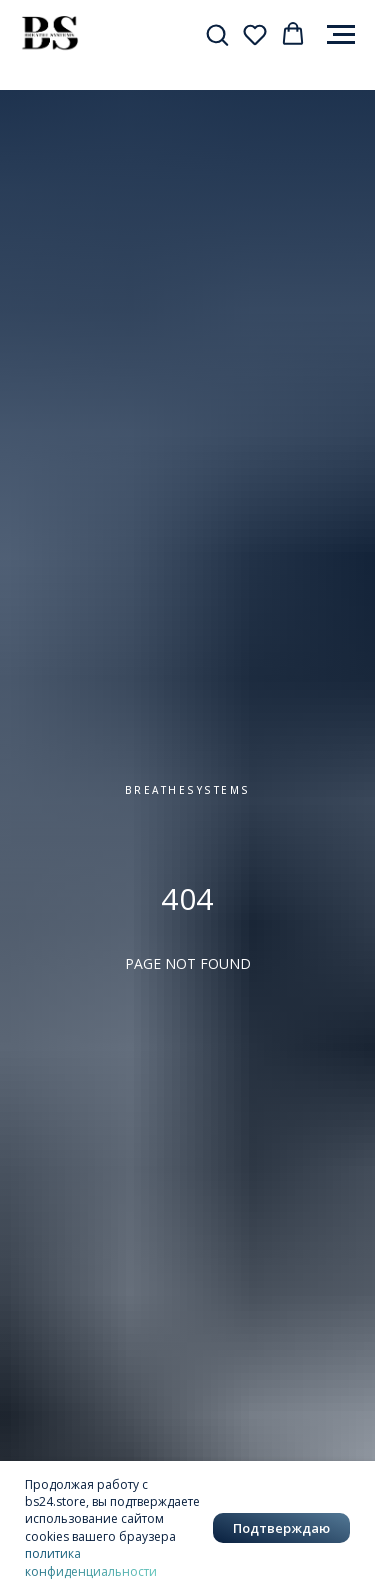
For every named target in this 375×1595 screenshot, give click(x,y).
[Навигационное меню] (341, 35)
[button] (217, 34)
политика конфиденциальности (91, 1562)
